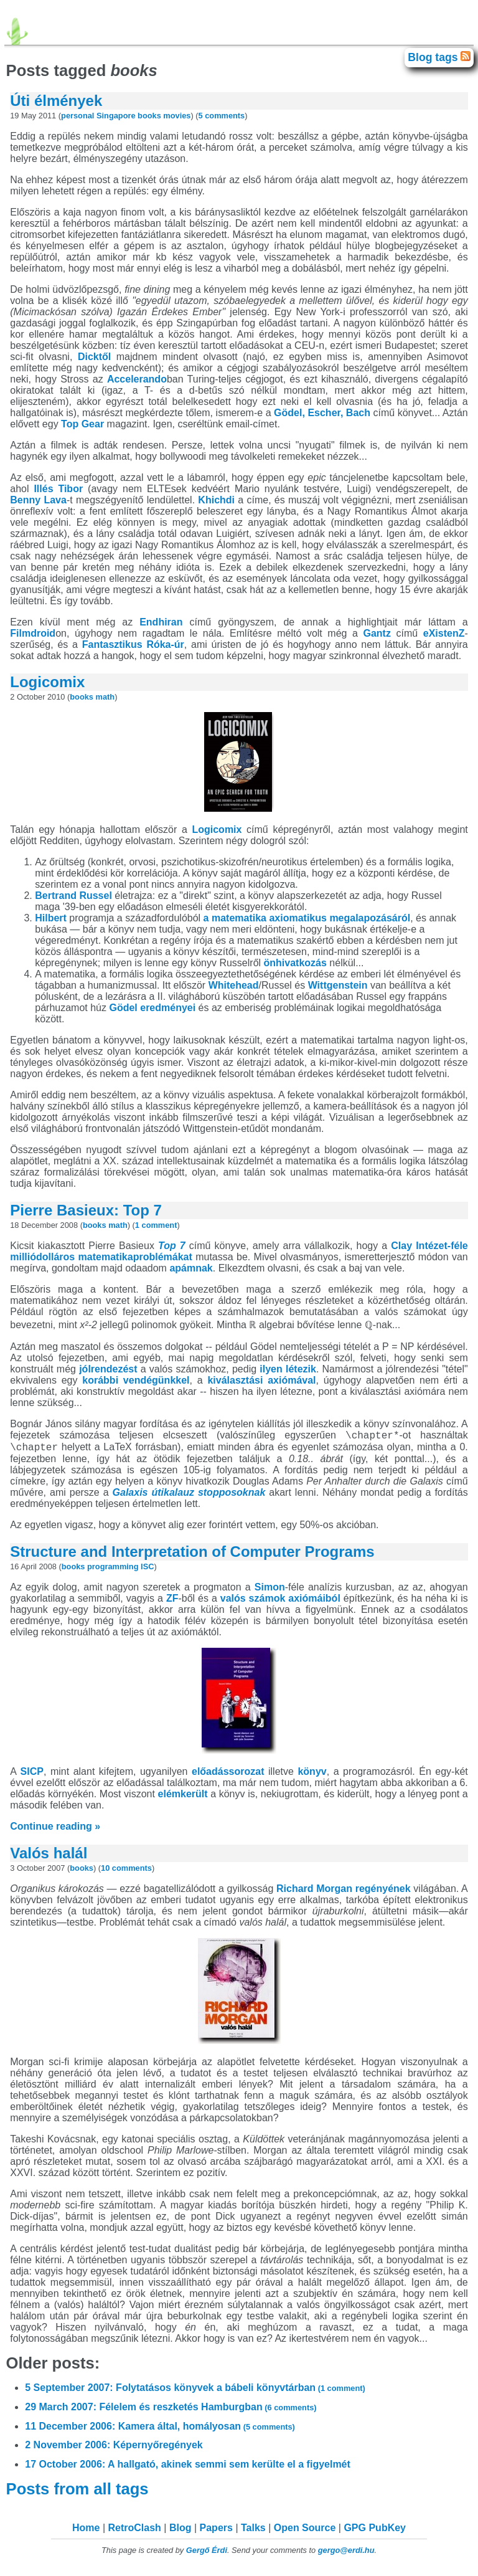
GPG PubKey (375, 2531)
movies (176, 115)
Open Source (305, 2531)
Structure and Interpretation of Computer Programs (192, 1555)
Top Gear (82, 424)
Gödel (123, 1007)
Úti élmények (56, 100)
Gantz (377, 633)
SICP (32, 1775)
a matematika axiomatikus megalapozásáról (307, 918)
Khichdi (216, 500)
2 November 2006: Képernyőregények (113, 2448)
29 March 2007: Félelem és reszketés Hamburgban (170, 2410)
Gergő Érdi (206, 2554)
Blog (180, 2531)
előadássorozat (228, 1775)
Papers (216, 2531)
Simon (270, 1590)
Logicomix (47, 681)
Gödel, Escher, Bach (322, 412)
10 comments (126, 1871)
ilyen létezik (288, 1369)
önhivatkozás (295, 963)
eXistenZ (444, 633)
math (105, 696)
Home (86, 2531)
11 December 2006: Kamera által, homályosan (160, 2430)
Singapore (116, 115)
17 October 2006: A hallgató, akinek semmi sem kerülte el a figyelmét (187, 2468)
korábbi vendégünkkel (135, 1380)
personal (77, 115)
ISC (147, 1570)
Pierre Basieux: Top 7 (86, 1210)
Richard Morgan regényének (343, 1892)
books (149, 115)
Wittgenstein (338, 985)
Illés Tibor (58, 488)
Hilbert (51, 918)
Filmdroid (32, 633)
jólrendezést (108, 1369)
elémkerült (183, 1797)
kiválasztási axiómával (261, 1380)
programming (112, 1570)
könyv (312, 1775)
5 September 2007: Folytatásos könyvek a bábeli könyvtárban (195, 2391)
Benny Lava (38, 500)
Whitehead (234, 985)
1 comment (156, 1225)
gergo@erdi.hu (346, 2554)
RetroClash (134, 2531)
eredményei (167, 1007)
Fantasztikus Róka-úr (133, 644)
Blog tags (434, 57)
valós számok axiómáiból (280, 1602)
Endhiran (160, 622)
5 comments (222, 115)
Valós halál (48, 1856)
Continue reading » (55, 1830)
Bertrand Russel (73, 895)
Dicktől (94, 356)
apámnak (190, 1268)
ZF (172, 1602)
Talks (253, 2531)
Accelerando (137, 379)
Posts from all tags (79, 2492)
